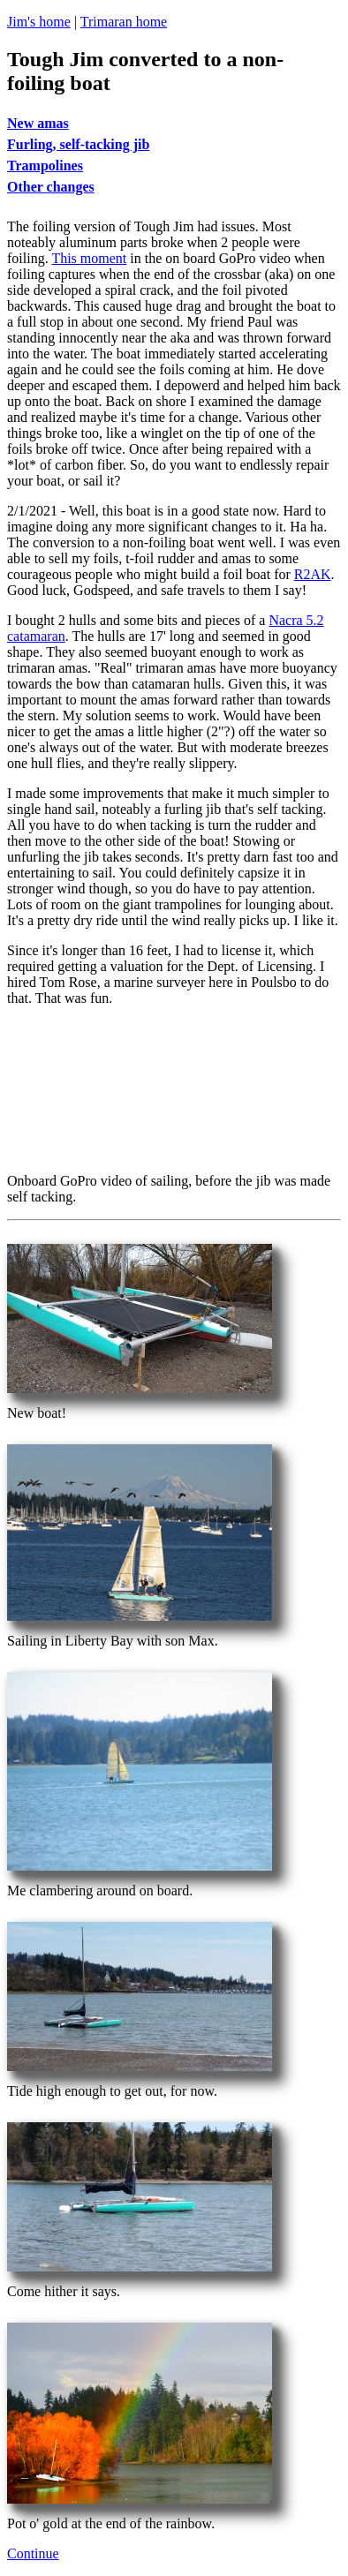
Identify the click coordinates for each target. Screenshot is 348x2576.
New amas (38, 123)
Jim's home (39, 21)
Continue (33, 2553)
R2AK (312, 574)
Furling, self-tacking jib (78, 144)
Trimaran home (124, 21)
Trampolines (45, 165)
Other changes (51, 186)
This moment (88, 258)
